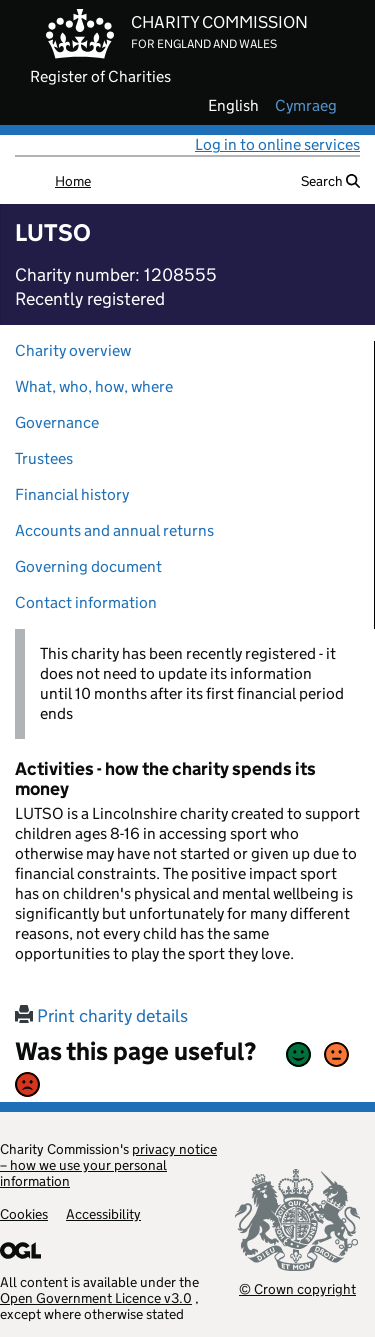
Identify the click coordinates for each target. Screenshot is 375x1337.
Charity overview (73, 350)
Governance (57, 422)
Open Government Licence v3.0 (96, 1298)
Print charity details (101, 1016)
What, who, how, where (94, 386)
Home (73, 181)
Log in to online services (277, 144)
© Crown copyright (297, 1288)
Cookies (24, 1214)
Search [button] (330, 181)
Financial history (72, 494)
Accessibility (103, 1214)
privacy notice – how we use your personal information (108, 1165)
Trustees (44, 458)
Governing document (88, 566)
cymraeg (306, 106)
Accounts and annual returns (114, 530)
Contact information (86, 602)
